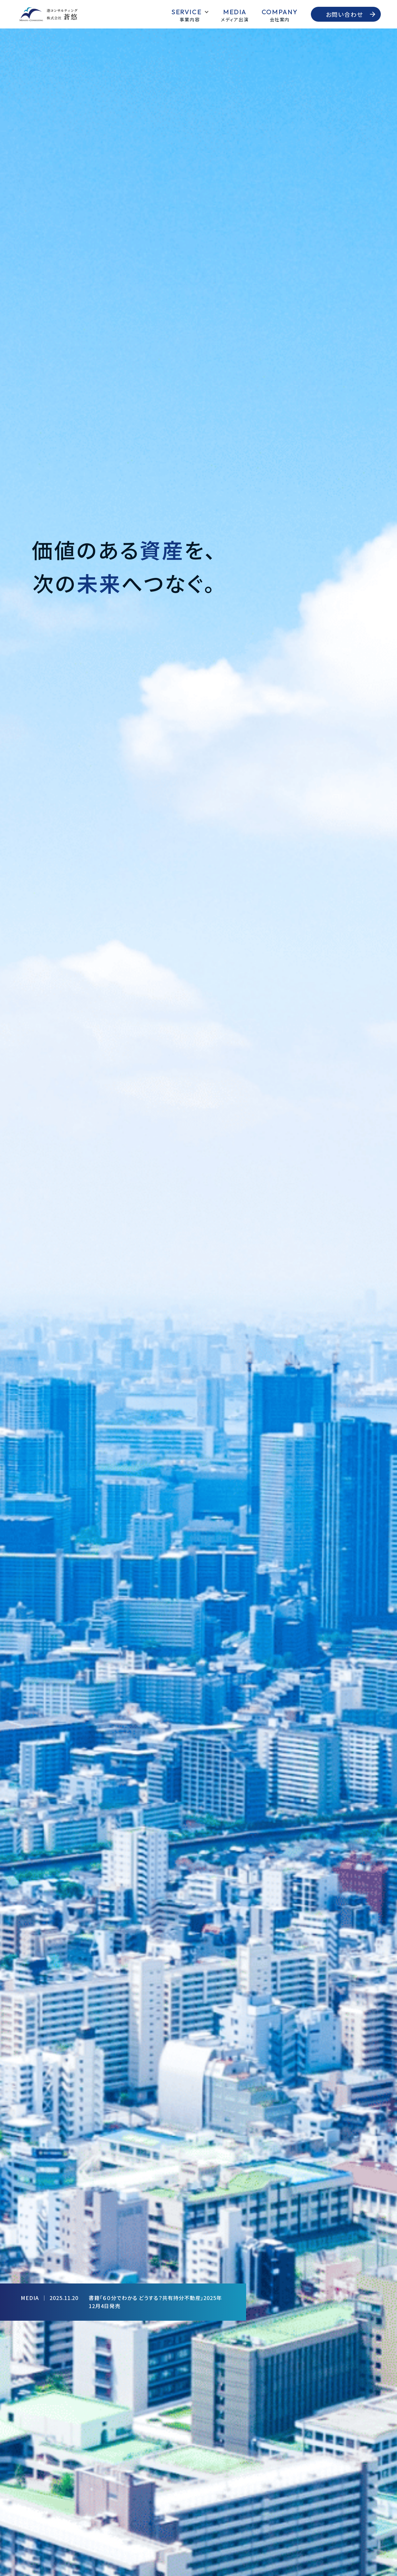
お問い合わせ (344, 14)
